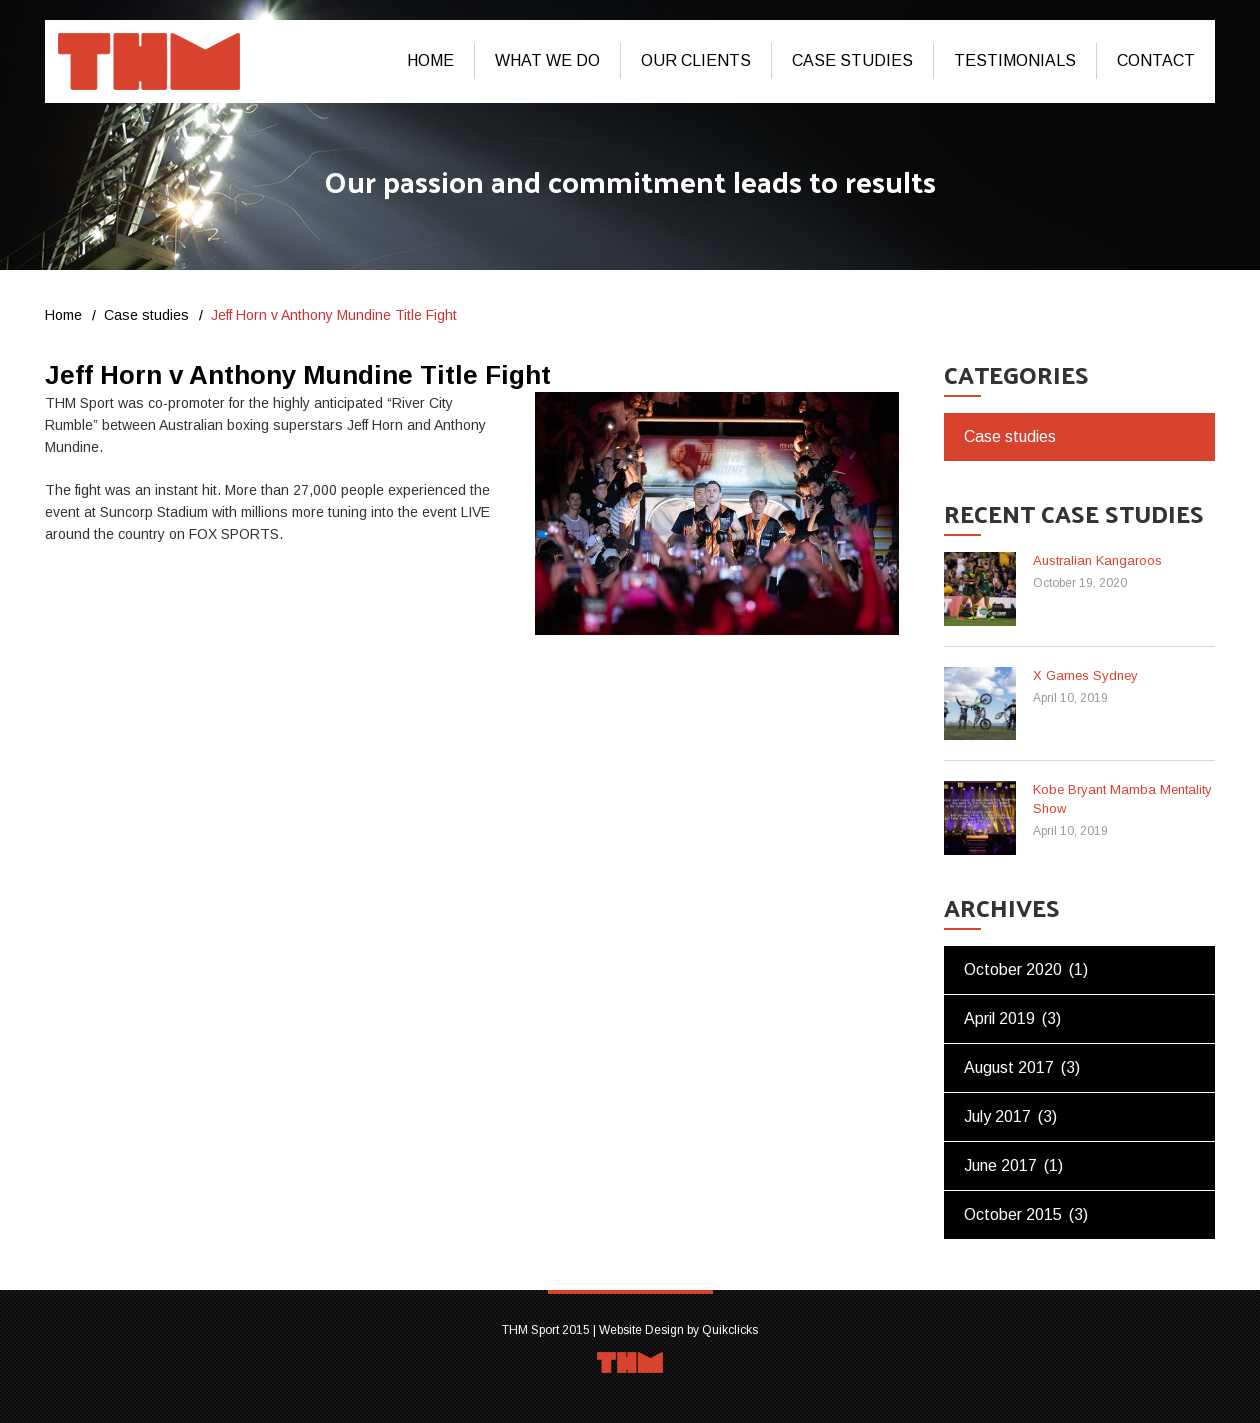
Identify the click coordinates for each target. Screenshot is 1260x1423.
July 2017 (997, 1116)
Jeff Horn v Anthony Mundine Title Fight (298, 375)
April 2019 (999, 1018)
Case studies (852, 60)
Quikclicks (730, 1330)
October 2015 (1013, 1214)
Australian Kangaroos (1097, 560)
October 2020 (1013, 969)
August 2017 (1009, 1067)
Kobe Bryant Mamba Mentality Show (1122, 798)
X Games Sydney (1085, 675)
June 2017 (1000, 1165)
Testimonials (1015, 60)
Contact (1156, 60)
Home (430, 60)
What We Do (547, 60)
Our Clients (696, 60)
